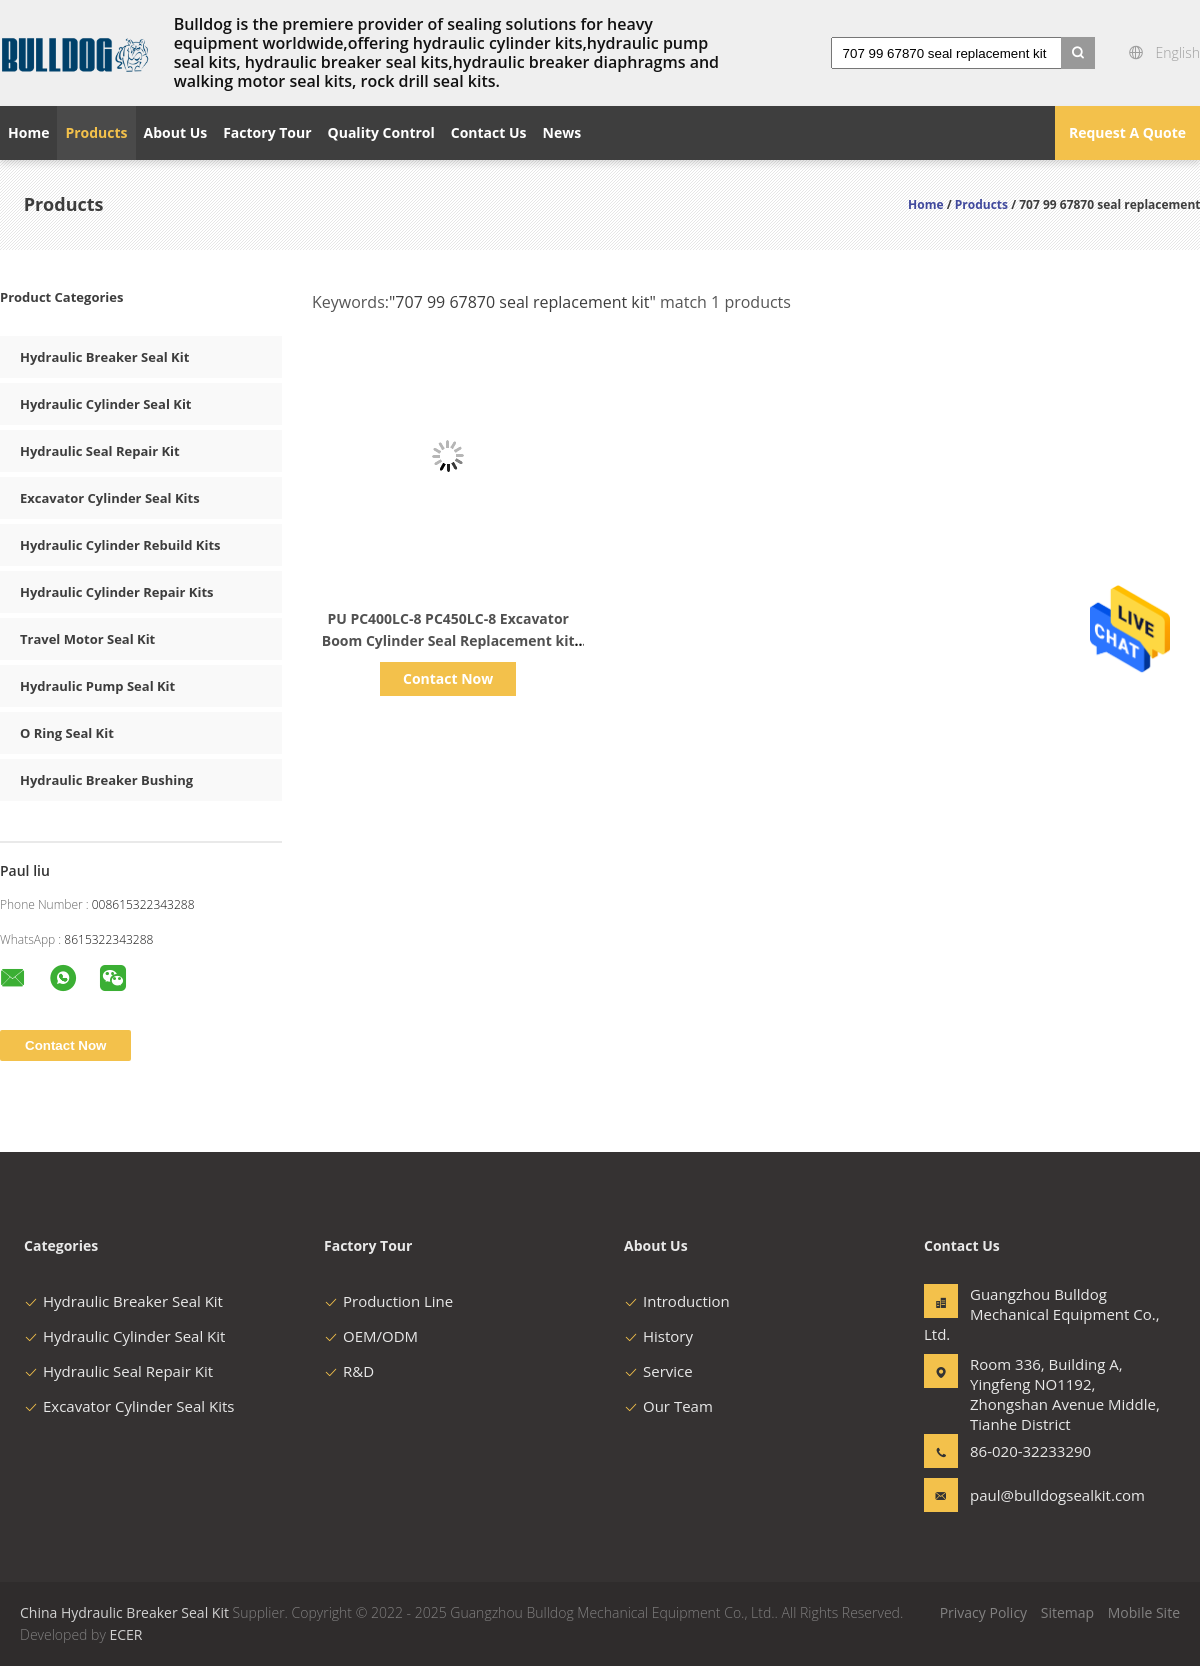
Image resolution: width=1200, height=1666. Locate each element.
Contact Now (448, 678)
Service (658, 1371)
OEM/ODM (371, 1336)
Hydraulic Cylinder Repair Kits (117, 592)
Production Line (388, 1301)
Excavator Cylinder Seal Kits (110, 498)
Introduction (677, 1301)
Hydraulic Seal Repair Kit (100, 451)
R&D (349, 1371)
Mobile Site (1144, 1612)
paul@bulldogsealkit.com (1033, 1495)
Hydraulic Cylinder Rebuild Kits (120, 545)
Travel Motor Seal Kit (87, 639)
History (658, 1336)
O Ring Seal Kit (67, 733)
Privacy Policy (983, 1612)
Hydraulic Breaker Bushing (106, 780)
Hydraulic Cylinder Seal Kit (106, 404)
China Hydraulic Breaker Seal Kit (124, 1612)
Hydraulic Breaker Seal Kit (104, 357)
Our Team (668, 1406)
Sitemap (1067, 1612)
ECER (125, 1634)
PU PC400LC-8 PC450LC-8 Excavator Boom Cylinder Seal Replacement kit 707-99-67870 (448, 640)
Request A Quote (1127, 132)
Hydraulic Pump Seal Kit (97, 686)
